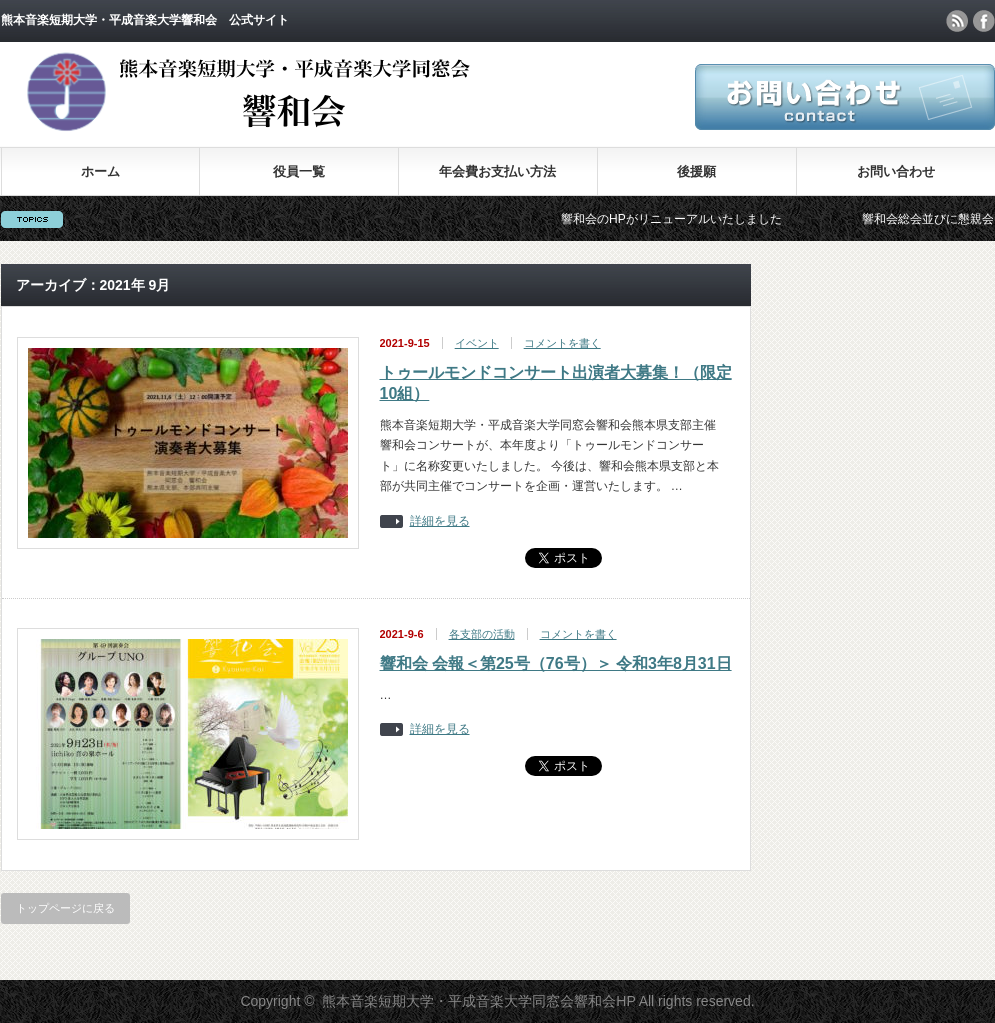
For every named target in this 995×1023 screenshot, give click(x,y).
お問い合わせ (896, 171)
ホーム (100, 171)
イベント (477, 343)
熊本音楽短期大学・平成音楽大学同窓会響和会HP (478, 1001)
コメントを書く (562, 343)
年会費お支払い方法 (497, 171)
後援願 (696, 171)
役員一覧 (299, 171)
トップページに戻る (65, 908)
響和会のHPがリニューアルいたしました (679, 219)
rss (957, 21)
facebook (984, 21)
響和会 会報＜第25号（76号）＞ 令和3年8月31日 (556, 663)
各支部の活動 (482, 634)
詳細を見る (440, 521)
